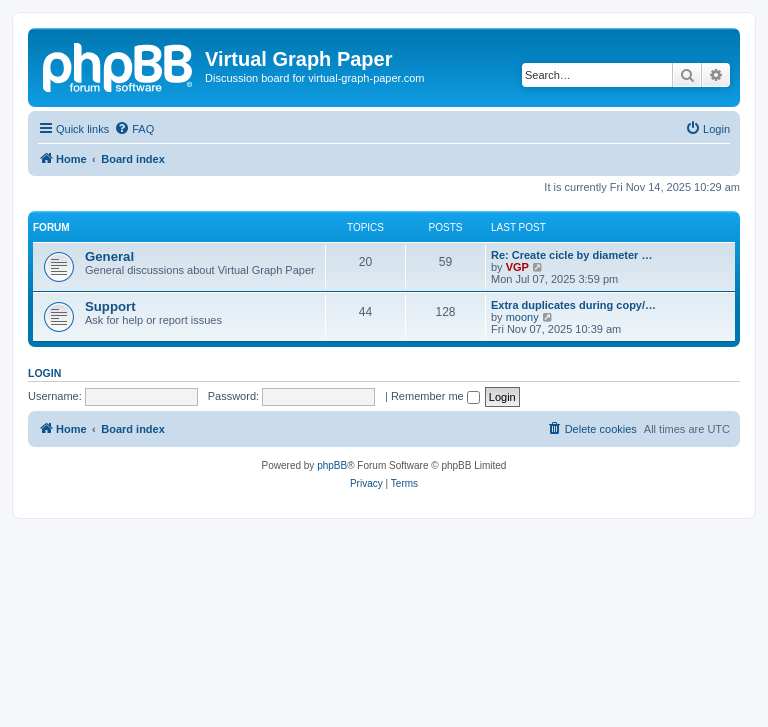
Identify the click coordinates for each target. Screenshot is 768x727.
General (109, 256)
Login (44, 373)
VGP (517, 267)
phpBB (332, 465)
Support (110, 306)
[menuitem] (134, 129)
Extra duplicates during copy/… (573, 305)
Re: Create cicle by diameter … (571, 255)
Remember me (435, 396)
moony (522, 317)
